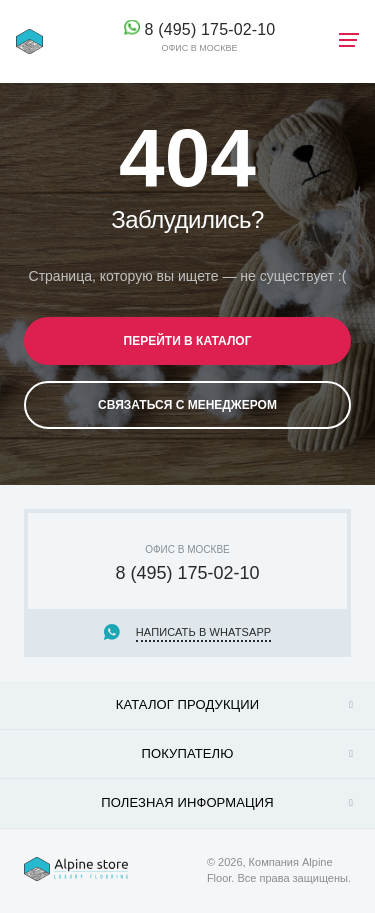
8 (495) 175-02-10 (210, 29)
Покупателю (188, 753)
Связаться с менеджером (187, 405)
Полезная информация (187, 802)
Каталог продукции (188, 704)
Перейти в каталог (188, 341)
